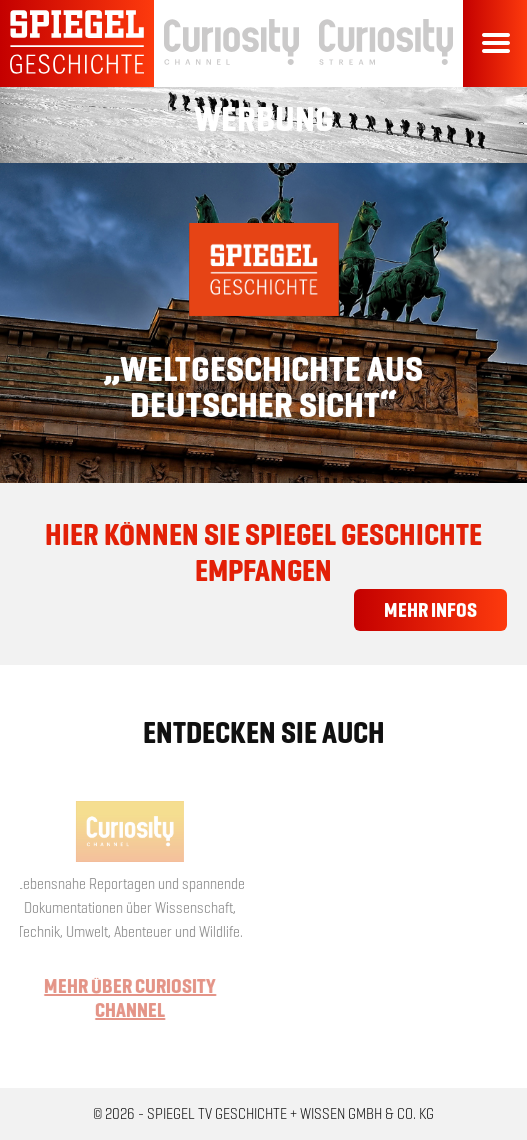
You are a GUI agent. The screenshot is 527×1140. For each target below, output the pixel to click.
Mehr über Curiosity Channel (127, 998)
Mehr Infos (430, 610)
